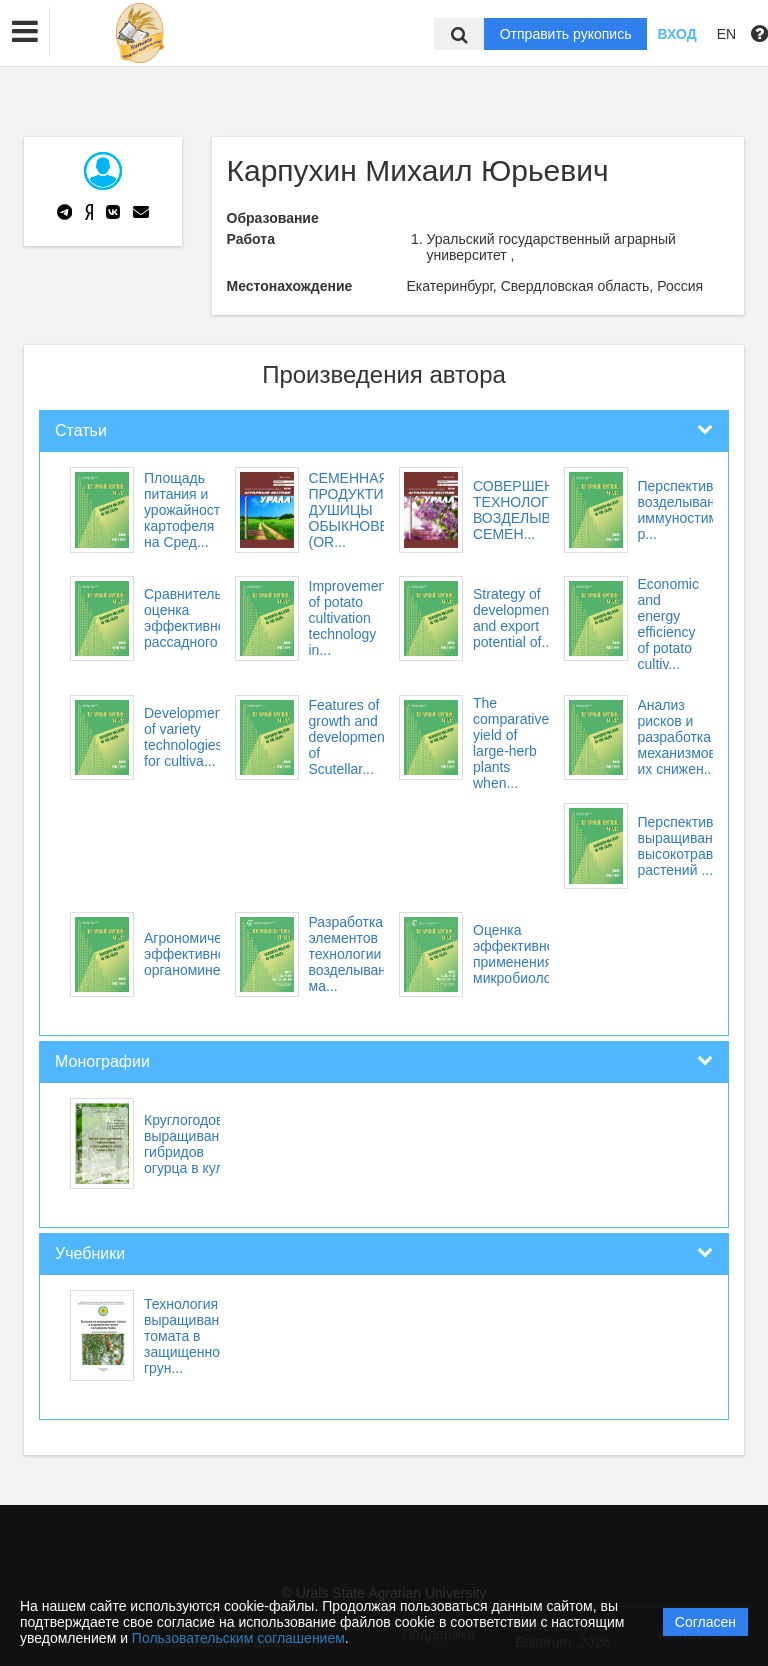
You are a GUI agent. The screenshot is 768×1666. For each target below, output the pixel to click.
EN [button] (726, 34)
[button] (25, 32)
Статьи (81, 430)
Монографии (102, 1061)
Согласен (705, 1622)
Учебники (90, 1253)
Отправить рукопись (566, 34)
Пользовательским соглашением (238, 1638)
